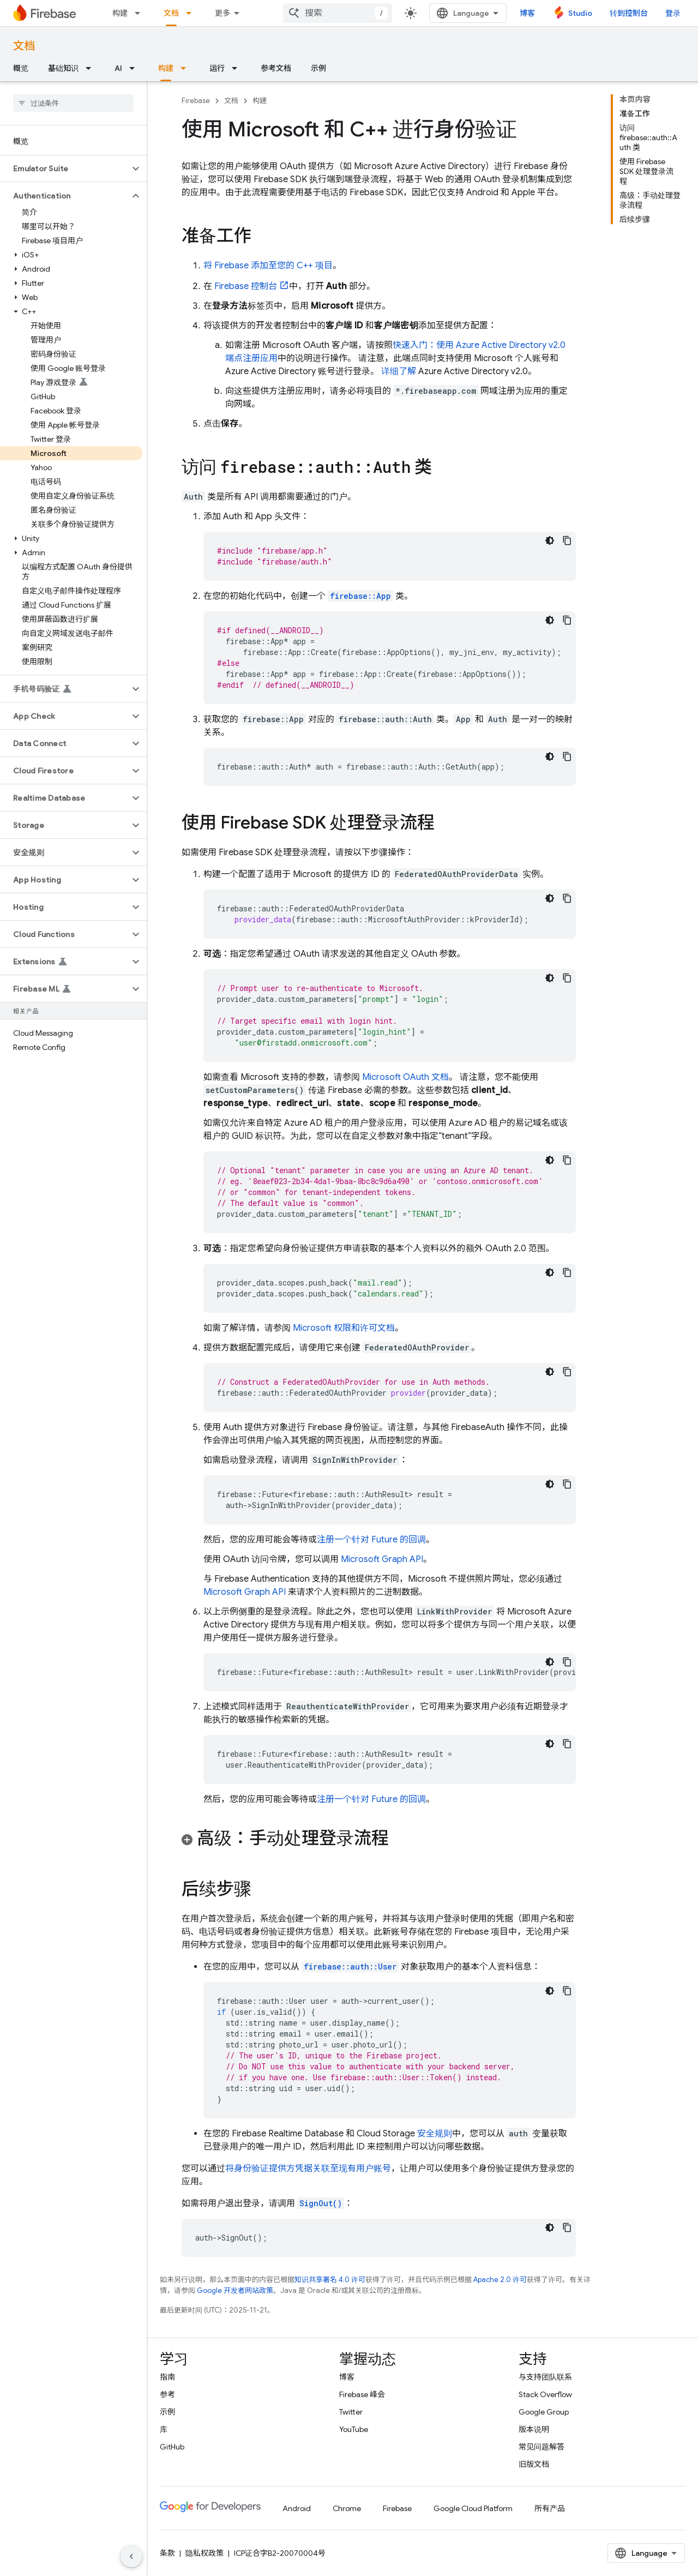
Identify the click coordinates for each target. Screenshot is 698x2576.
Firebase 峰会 (362, 2394)
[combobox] (337, 13)
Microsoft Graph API (382, 1559)
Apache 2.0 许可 (500, 2279)
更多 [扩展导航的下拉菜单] (222, 13)
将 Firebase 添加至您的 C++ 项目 (268, 265)
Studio (580, 13)
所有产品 (549, 2508)
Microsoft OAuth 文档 (405, 1077)
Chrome (347, 2508)
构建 (120, 13)
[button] (64, 168)
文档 (24, 46)
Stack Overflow (545, 2394)
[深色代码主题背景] (549, 540)
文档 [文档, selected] (171, 13)
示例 (318, 68)
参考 (167, 2394)
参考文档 (276, 68)
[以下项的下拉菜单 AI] (135, 68)
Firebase (196, 100)
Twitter (351, 2412)
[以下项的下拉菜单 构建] (141, 13)
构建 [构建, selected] (165, 68)
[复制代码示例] (567, 540)
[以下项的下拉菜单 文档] (192, 13)
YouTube (353, 2429)
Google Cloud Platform (473, 2508)
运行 (217, 68)
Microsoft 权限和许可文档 (344, 1328)
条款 (167, 2553)
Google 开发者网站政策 (235, 2290)
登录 (673, 13)
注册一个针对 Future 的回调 (371, 1539)
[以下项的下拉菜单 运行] (238, 68)
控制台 (245, 286)
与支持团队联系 (545, 2377)
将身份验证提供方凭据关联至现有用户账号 (308, 2168)
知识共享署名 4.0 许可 (329, 2279)
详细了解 (398, 371)
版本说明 (534, 2429)
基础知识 (63, 68)
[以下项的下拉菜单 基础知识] (92, 68)
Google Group (544, 2412)
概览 (20, 68)
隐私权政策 (204, 2553)
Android (296, 2508)
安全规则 (434, 2133)
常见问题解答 (541, 2447)
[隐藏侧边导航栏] (131, 2556)
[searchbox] (73, 103)
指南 (167, 2377)
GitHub (172, 2447)
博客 (527, 13)
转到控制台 (629, 13)
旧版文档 (534, 2464)
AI (118, 68)
